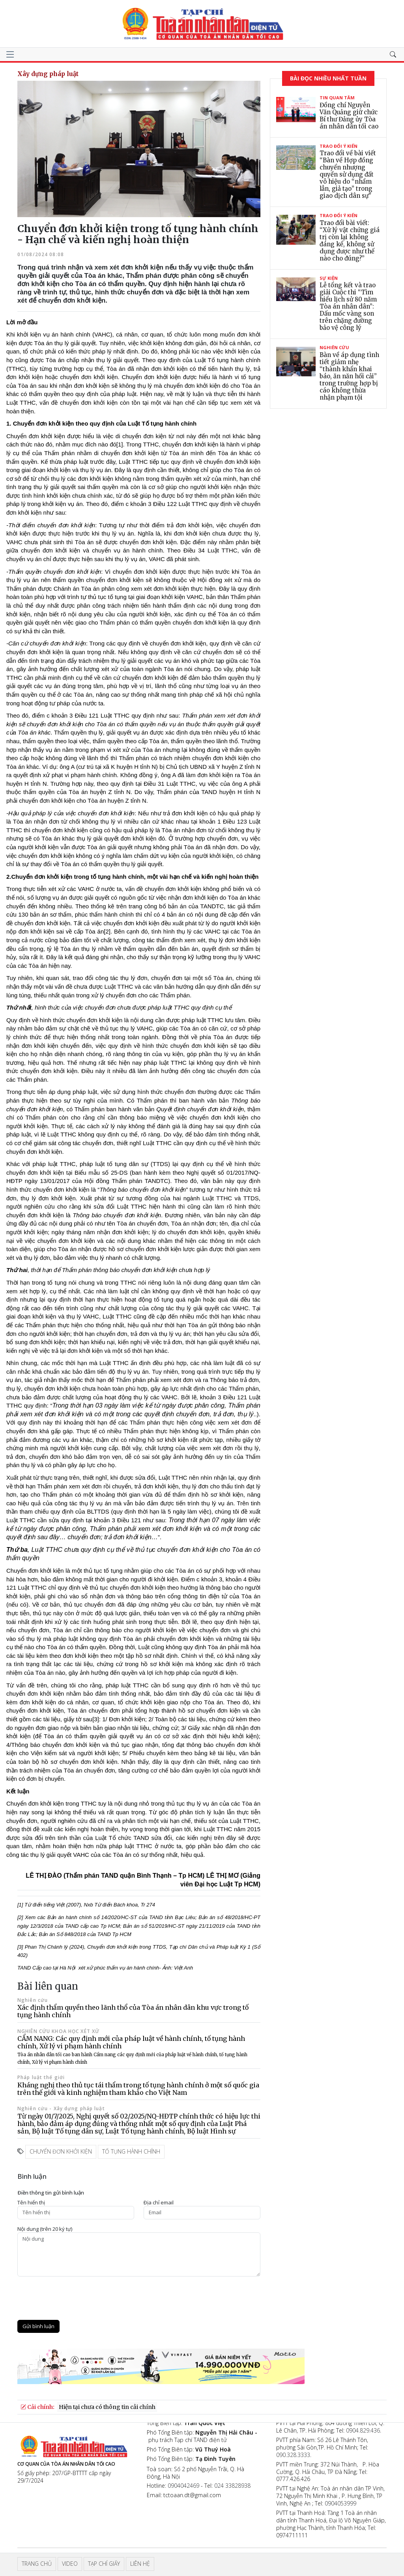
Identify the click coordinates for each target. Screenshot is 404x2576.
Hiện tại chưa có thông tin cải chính (107, 2406)
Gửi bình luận (38, 2326)
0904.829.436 (363, 2430)
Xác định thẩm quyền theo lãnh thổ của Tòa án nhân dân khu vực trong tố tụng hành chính (133, 2011)
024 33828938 (232, 2485)
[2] (107, 931)
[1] (119, 444)
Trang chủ (37, 2563)
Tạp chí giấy (104, 2563)
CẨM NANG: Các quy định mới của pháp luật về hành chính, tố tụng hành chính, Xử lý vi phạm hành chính (132, 2050)
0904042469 (183, 2485)
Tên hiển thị (31, 2202)
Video (70, 2563)
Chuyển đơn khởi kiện (61, 2151)
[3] (95, 1719)
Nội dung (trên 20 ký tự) (44, 2229)
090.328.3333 (293, 2455)
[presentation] (77, 2298)
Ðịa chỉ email (159, 2202)
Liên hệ (140, 2563)
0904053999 (340, 2503)
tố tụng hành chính (131, 2151)
